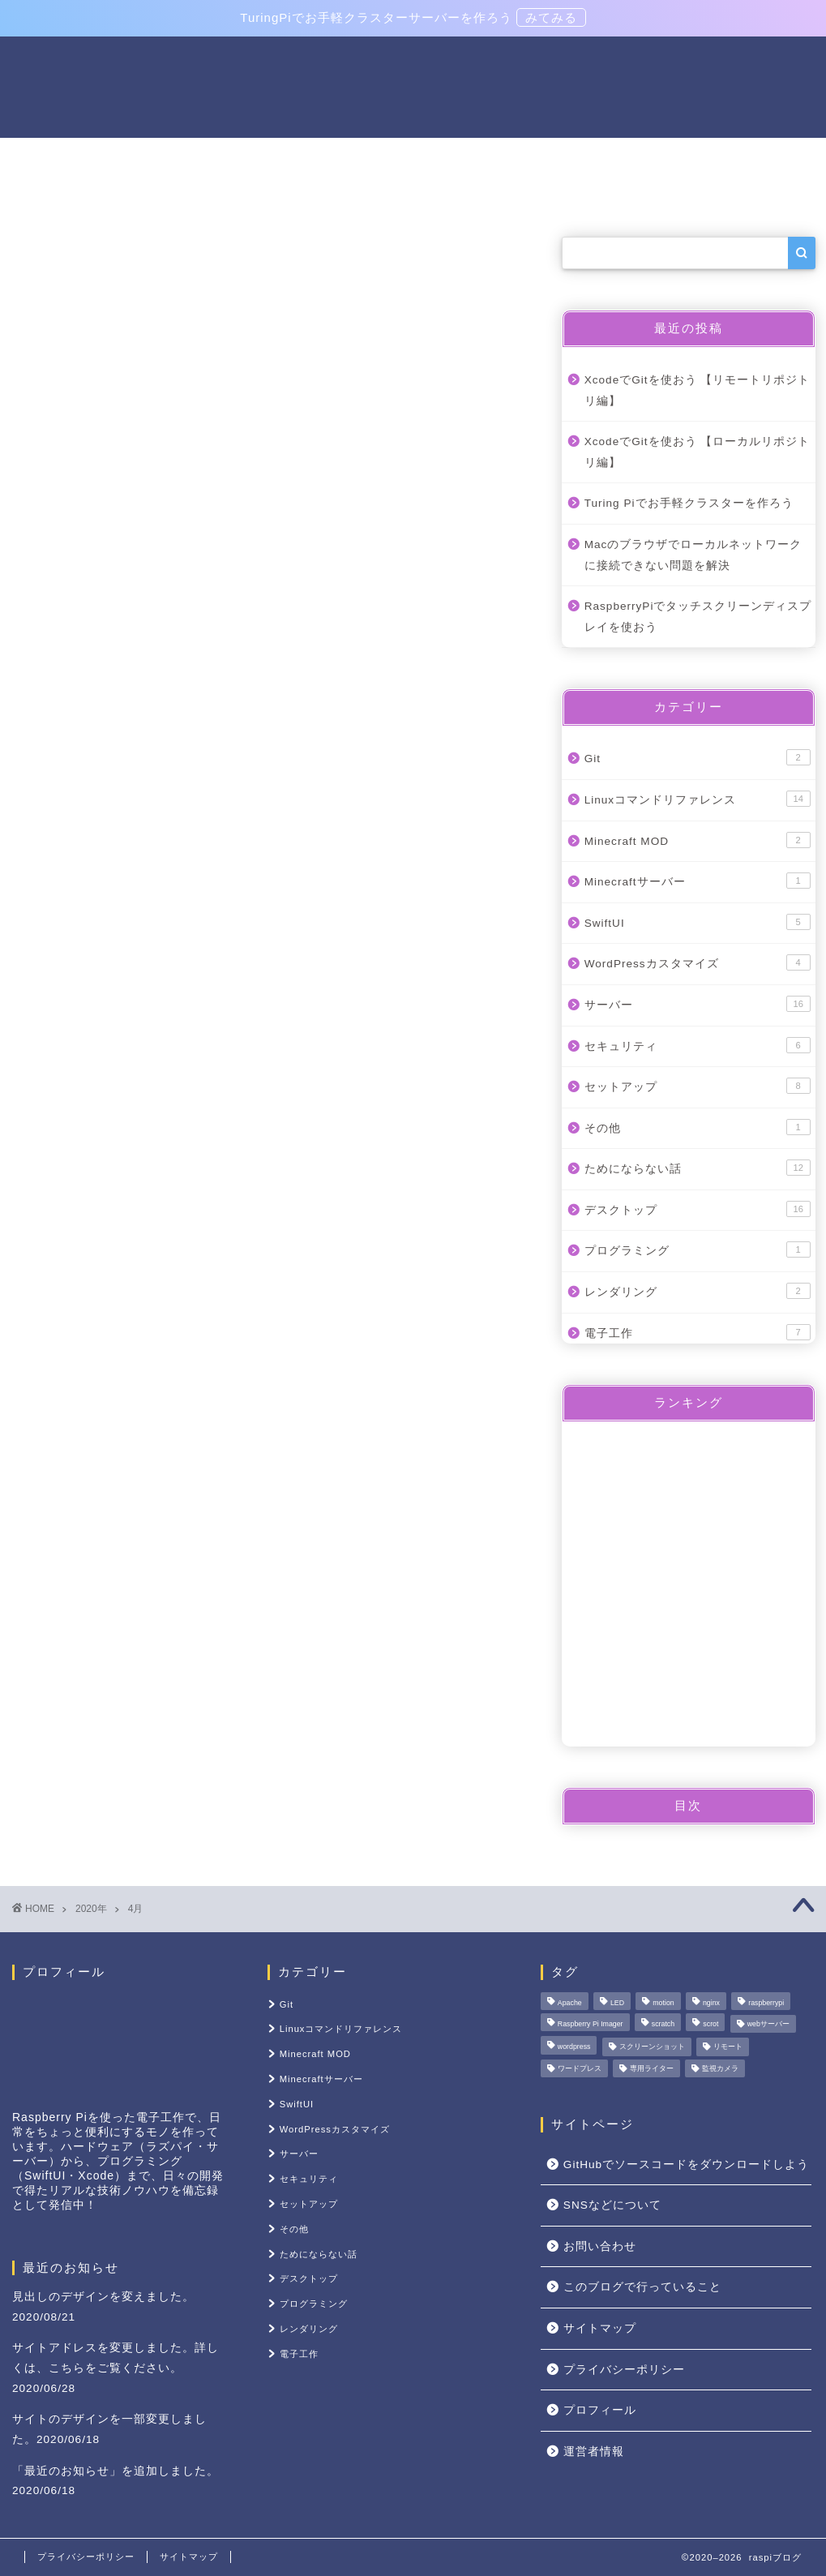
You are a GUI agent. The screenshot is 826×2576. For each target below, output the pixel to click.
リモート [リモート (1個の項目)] (728, 2047)
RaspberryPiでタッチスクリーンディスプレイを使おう (698, 616)
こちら (67, 2368)
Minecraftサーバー (697, 880)
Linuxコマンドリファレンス (383, 157)
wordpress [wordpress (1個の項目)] (574, 2047)
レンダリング (697, 1291)
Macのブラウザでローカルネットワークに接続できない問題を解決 (693, 555)
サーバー (234, 157)
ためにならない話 (697, 1168)
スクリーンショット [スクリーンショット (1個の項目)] (652, 2047)
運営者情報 (593, 2451)
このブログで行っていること (642, 2287)
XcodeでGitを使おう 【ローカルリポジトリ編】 (697, 452)
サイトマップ (599, 2328)
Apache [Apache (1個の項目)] (570, 2003)
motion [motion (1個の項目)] (663, 2003)
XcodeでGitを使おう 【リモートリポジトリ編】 (697, 390)
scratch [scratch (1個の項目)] (663, 2024)
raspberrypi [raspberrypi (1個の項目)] (766, 2003)
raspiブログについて (686, 157)
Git (697, 758)
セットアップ (545, 157)
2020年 (91, 1908)
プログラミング (697, 1250)
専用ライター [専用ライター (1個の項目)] (652, 2068)
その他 (55, 194)
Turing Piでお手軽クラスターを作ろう (689, 504)
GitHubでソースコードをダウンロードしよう (686, 2164)
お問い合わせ (599, 2246)
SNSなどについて (612, 2205)
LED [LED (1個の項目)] (617, 2003)
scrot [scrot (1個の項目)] (710, 2024)
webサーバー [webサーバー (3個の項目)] (768, 2024)
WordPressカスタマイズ (697, 963)
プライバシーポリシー (624, 2370)
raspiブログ (413, 85)
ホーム (55, 157)
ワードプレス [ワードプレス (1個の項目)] (579, 2068)
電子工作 (142, 157)
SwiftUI (697, 922)
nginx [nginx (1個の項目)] (711, 2003)
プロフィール (599, 2410)
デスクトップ (697, 1209)
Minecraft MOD (697, 840)
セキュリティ (697, 1045)
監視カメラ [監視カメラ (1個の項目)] (720, 2068)
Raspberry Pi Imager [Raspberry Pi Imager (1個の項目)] (590, 2024)
